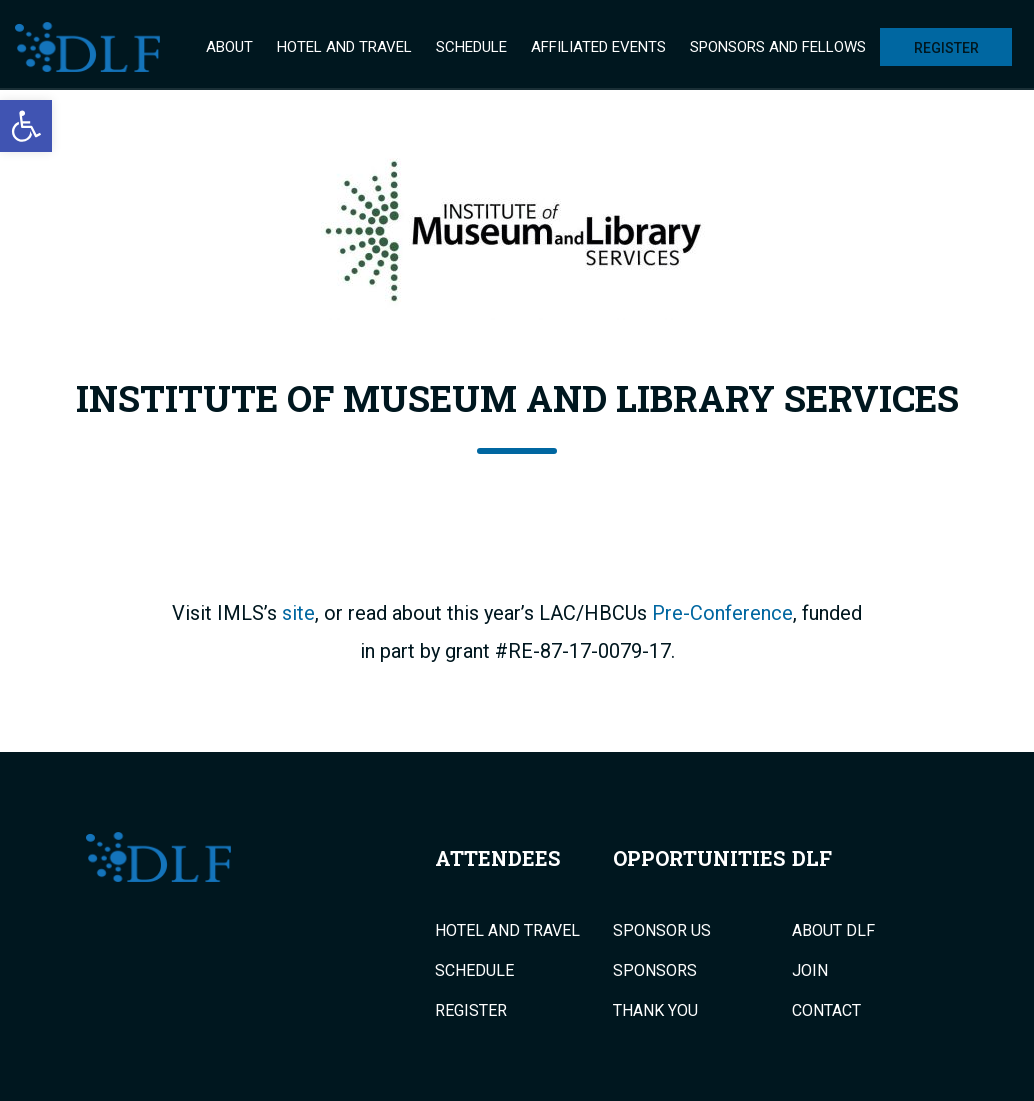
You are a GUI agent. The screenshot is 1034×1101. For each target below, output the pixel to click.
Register (946, 48)
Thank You (655, 1011)
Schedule (471, 47)
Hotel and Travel (344, 47)
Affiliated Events (598, 47)
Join (810, 971)
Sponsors (655, 971)
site (298, 613)
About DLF (833, 931)
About (229, 47)
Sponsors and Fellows (778, 47)
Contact (826, 1011)
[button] (26, 126)
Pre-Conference (722, 613)
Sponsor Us (662, 931)
